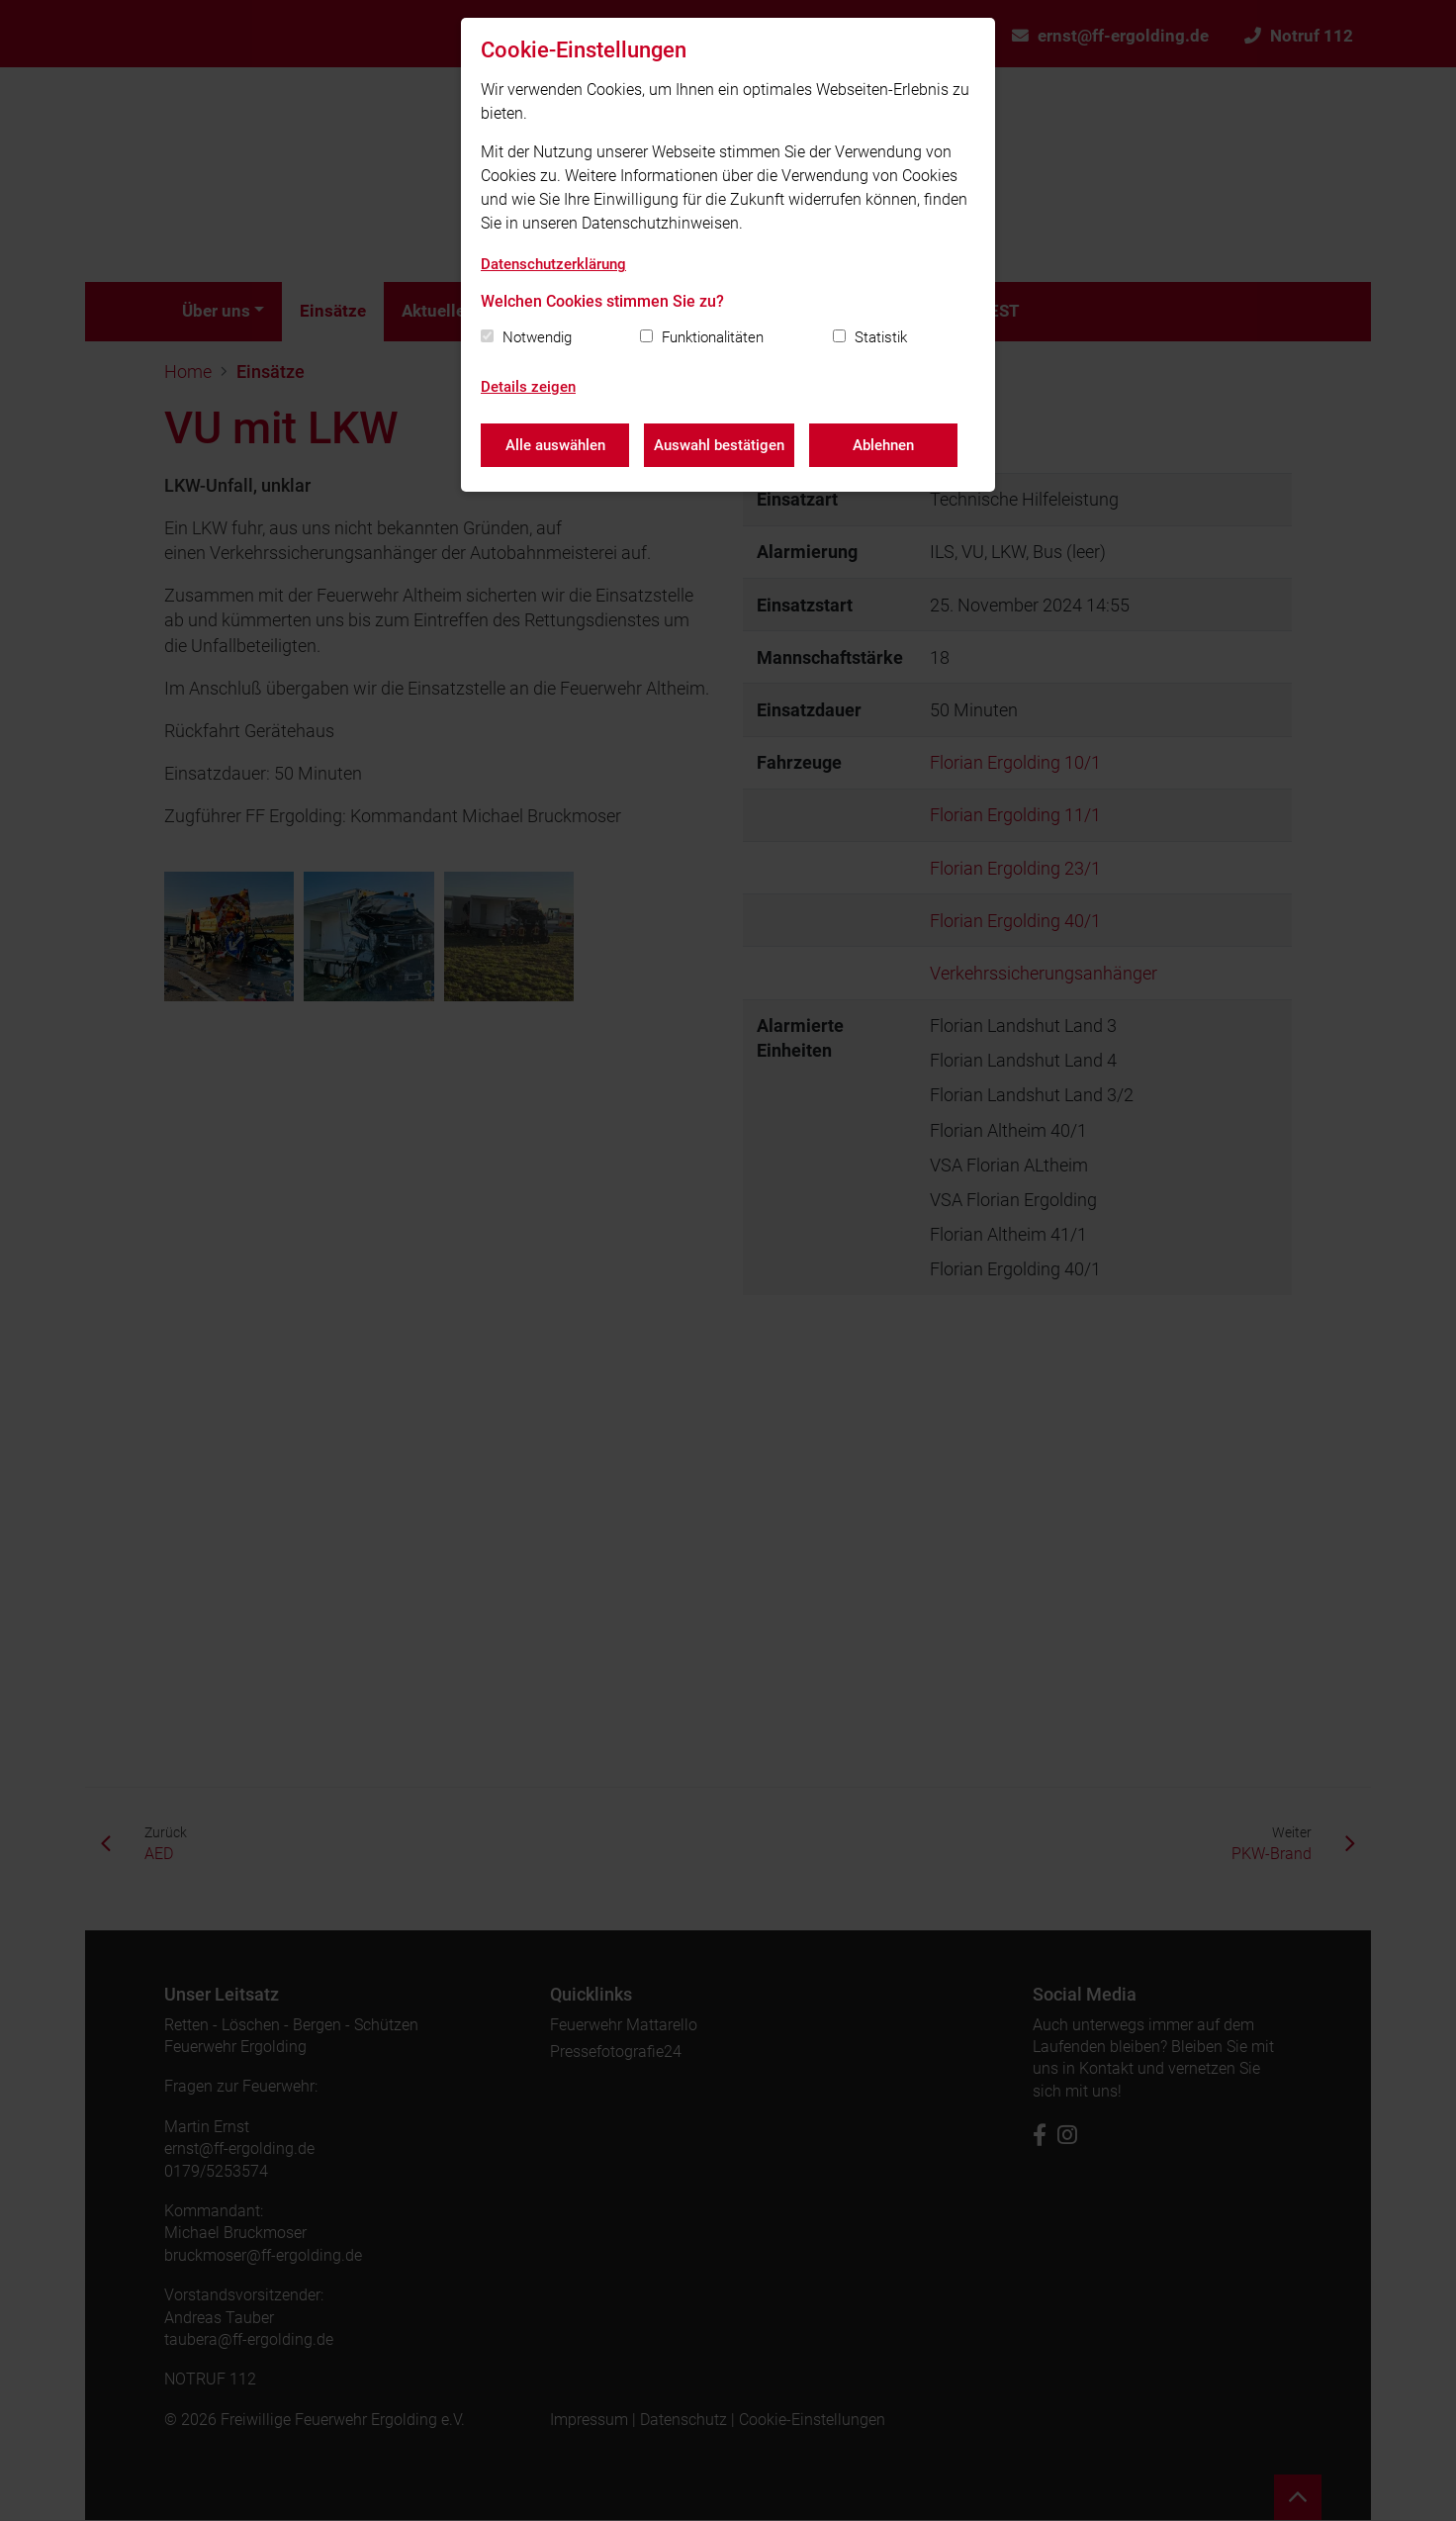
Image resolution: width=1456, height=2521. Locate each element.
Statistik (881, 337)
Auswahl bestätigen (719, 445)
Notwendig (537, 337)
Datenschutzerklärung (553, 264)
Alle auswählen (555, 445)
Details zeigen (528, 387)
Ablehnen (883, 445)
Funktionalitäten (713, 337)
